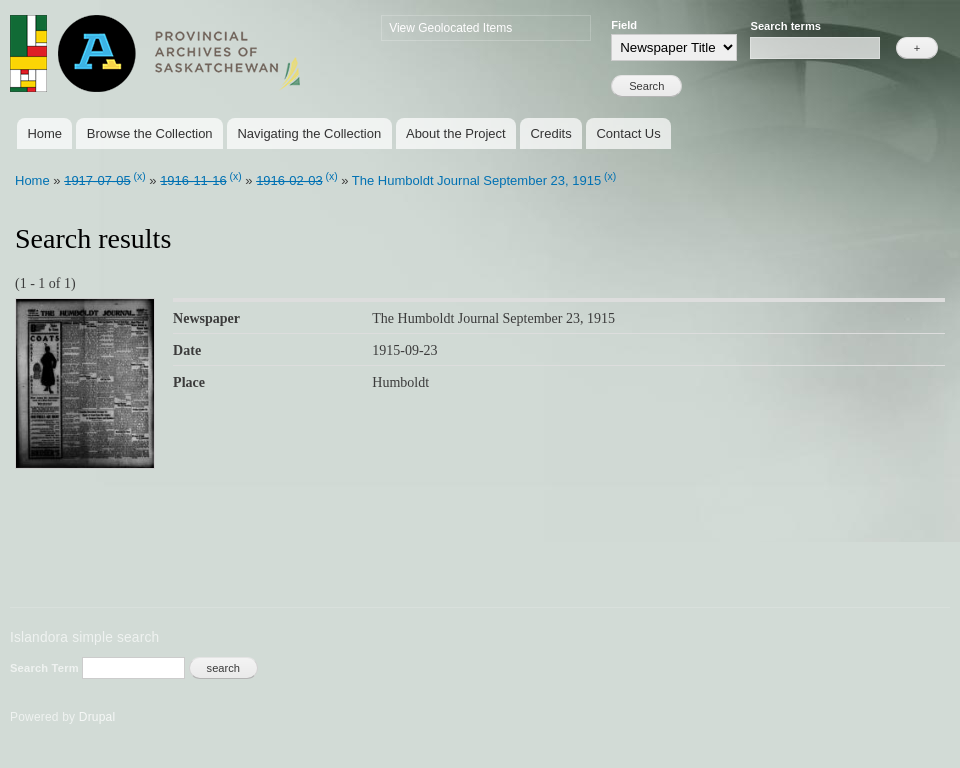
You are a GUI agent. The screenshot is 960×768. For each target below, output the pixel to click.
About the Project (456, 133)
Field (624, 25)
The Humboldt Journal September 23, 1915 (476, 180)
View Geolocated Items (450, 28)
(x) (140, 176)
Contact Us (628, 133)
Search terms (785, 26)
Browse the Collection (150, 133)
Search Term (46, 668)
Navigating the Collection (309, 133)
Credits (550, 133)
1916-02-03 (289, 180)
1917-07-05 (97, 180)
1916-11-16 (193, 180)
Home (44, 133)
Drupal (97, 717)
